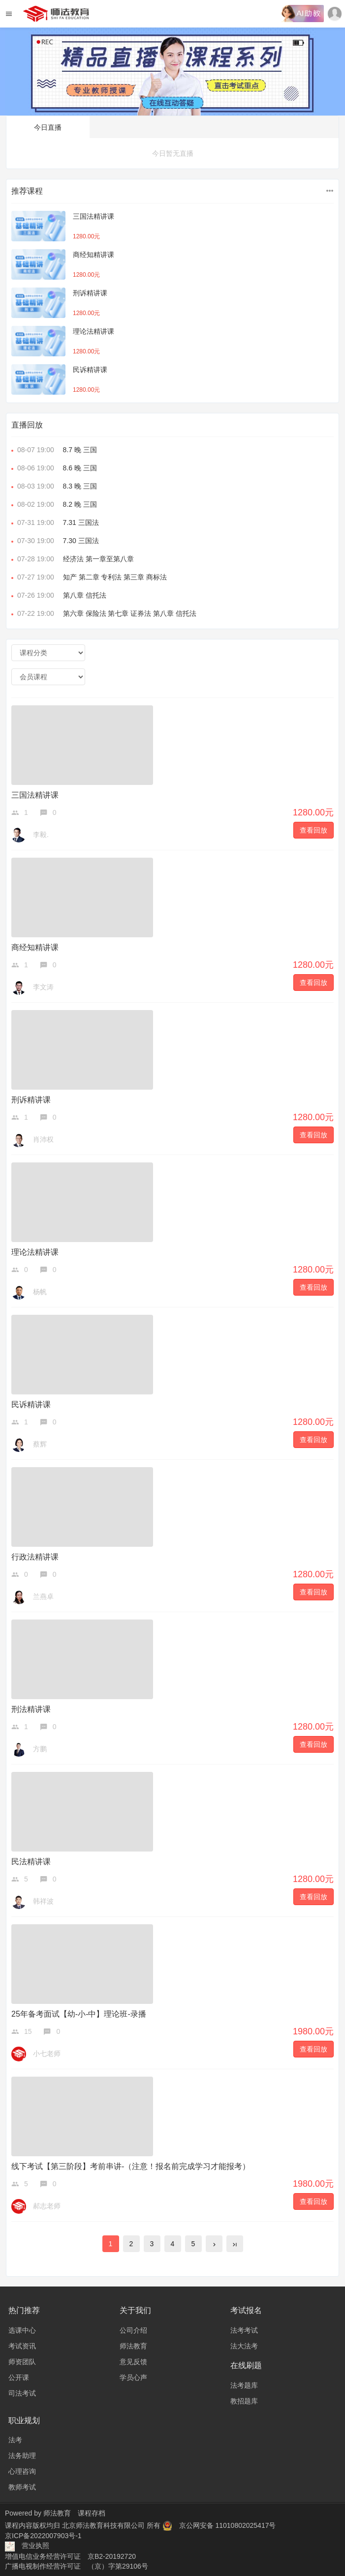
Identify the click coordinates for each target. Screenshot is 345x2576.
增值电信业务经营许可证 (43, 2556)
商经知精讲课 (93, 255)
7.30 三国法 (55, 541)
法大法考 (244, 2346)
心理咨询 (22, 2471)
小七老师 (47, 2053)
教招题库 (244, 2401)
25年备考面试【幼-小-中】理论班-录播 (78, 2014)
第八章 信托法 (58, 595)
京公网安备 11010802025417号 (227, 2525)
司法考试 (22, 2393)
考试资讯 (22, 2346)
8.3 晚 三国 (54, 486)
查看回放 (313, 830)
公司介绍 (133, 2330)
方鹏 (40, 1749)
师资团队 (22, 2362)
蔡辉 (40, 1444)
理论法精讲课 (93, 331)
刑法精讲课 (31, 1709)
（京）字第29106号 (118, 2566)
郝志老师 (47, 2206)
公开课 (18, 2377)
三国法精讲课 (93, 216)
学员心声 (133, 2377)
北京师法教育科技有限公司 (104, 2525)
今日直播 (48, 127)
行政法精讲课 (35, 1557)
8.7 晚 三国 (54, 450)
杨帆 (40, 1292)
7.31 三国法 (55, 522)
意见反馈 (133, 2362)
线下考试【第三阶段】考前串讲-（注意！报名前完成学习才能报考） (130, 2166)
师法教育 (133, 2346)
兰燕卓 (43, 1596)
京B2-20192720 (112, 2556)
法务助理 (22, 2456)
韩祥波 (43, 1901)
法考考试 (244, 2330)
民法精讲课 (31, 1861)
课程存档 (91, 2513)
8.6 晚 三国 (54, 468)
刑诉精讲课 (90, 293)
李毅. (41, 835)
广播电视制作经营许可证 (43, 2566)
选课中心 (22, 2330)
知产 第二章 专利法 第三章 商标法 (89, 577)
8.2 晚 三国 (54, 504)
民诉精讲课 (90, 370)
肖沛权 (43, 1139)
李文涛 (43, 987)
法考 (15, 2440)
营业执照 (35, 2545)
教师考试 (22, 2487)
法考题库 (244, 2385)
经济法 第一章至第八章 (72, 559)
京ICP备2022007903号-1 (43, 2536)
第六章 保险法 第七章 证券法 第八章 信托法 (103, 613)
